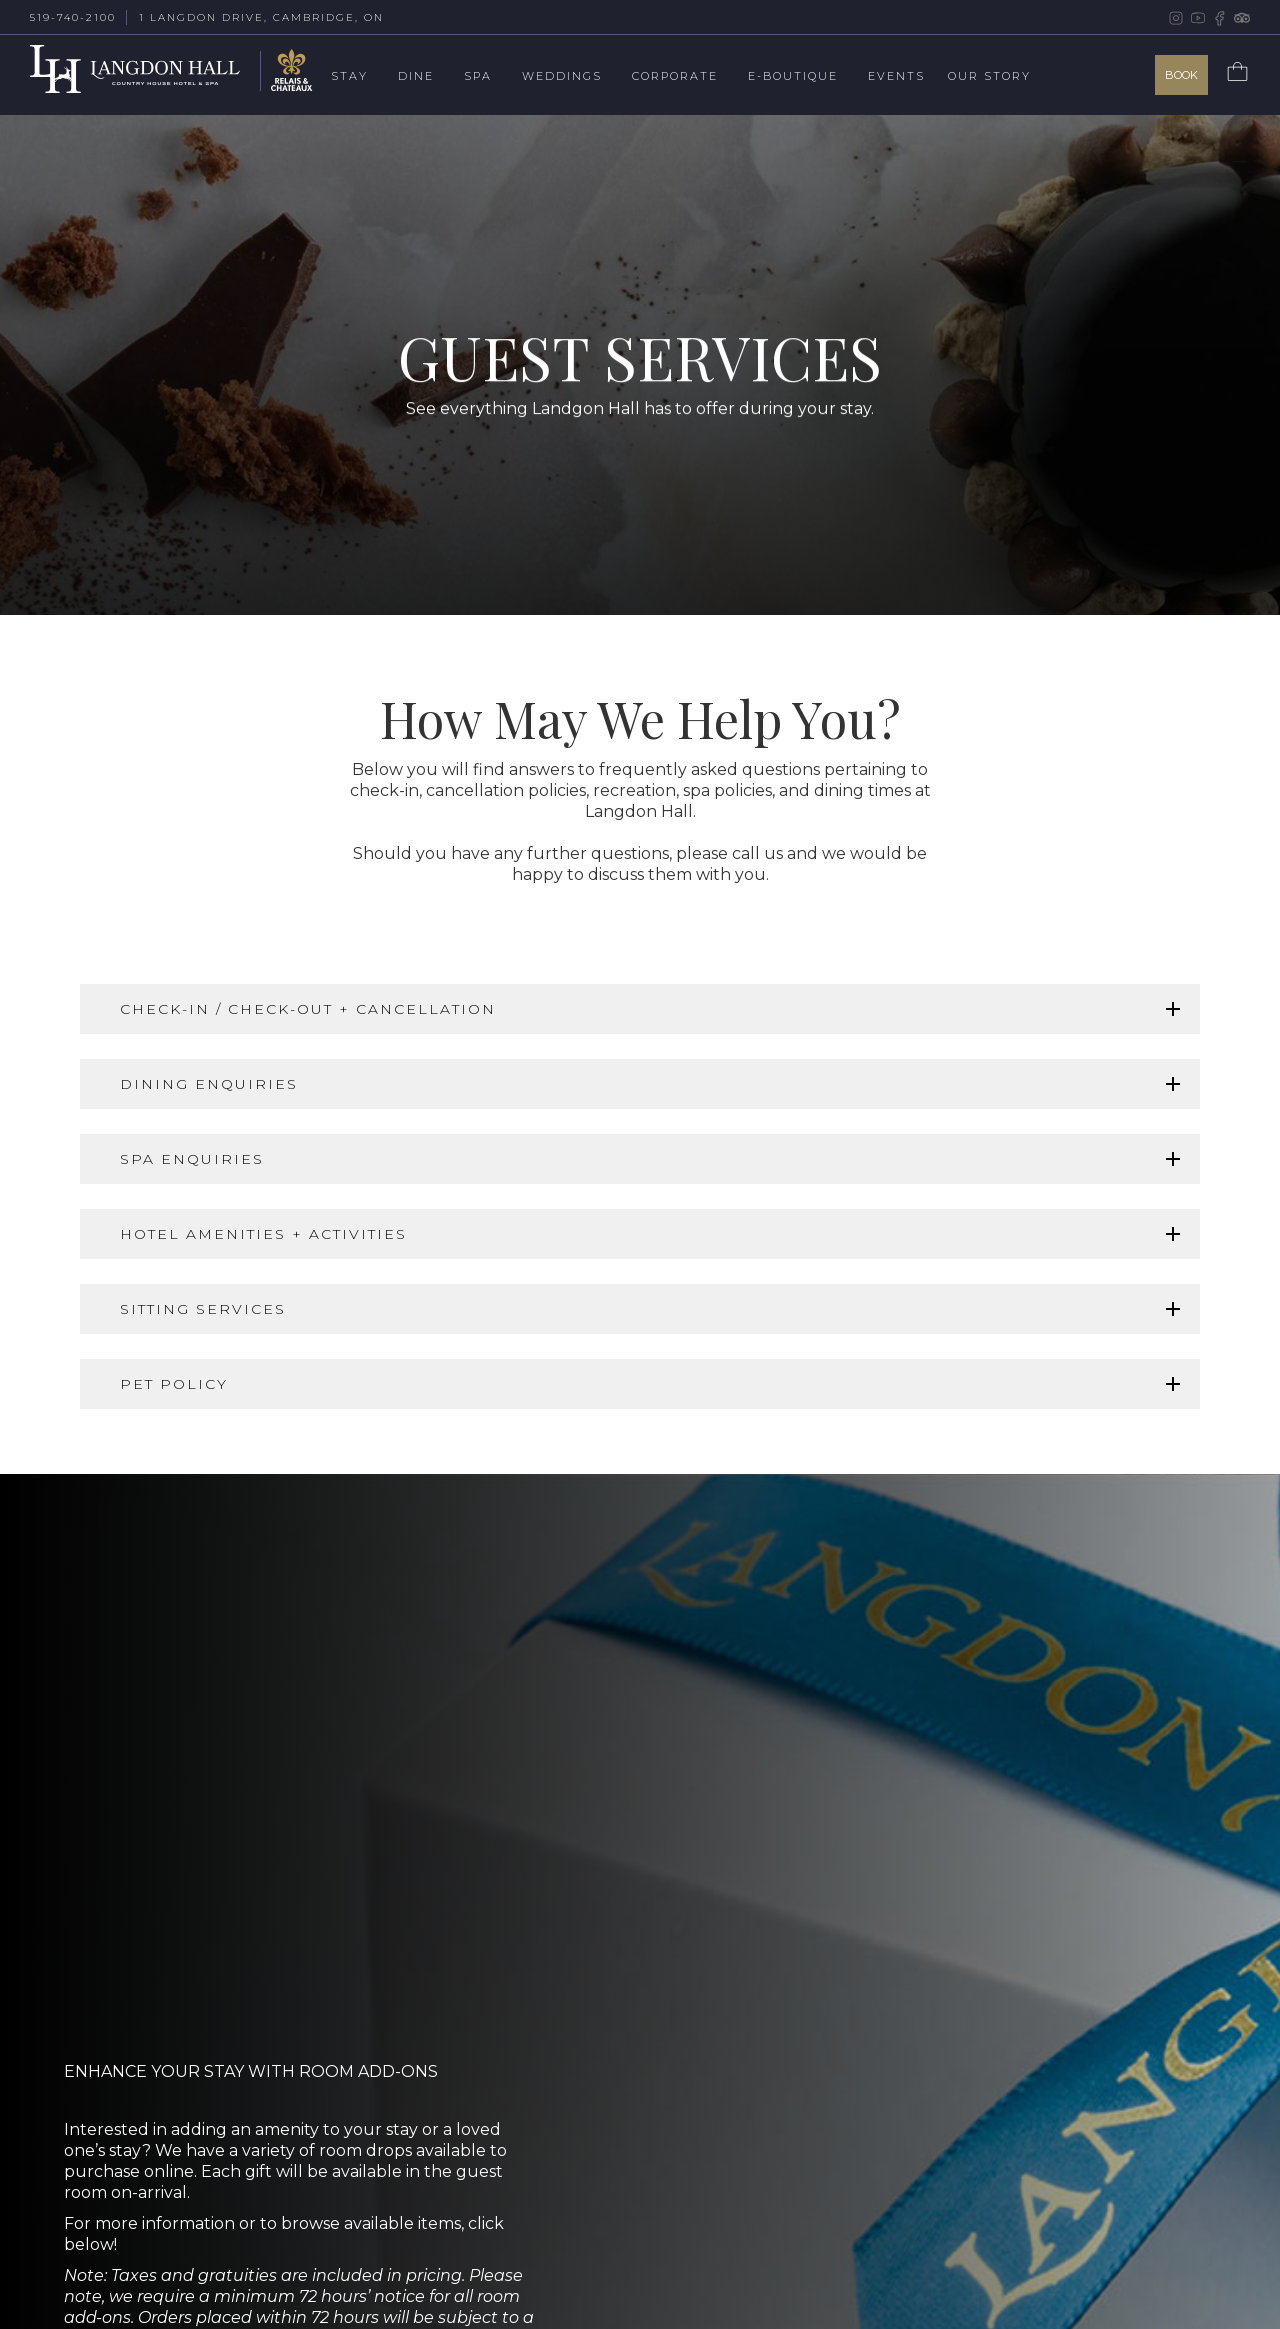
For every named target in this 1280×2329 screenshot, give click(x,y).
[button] (364, 77)
